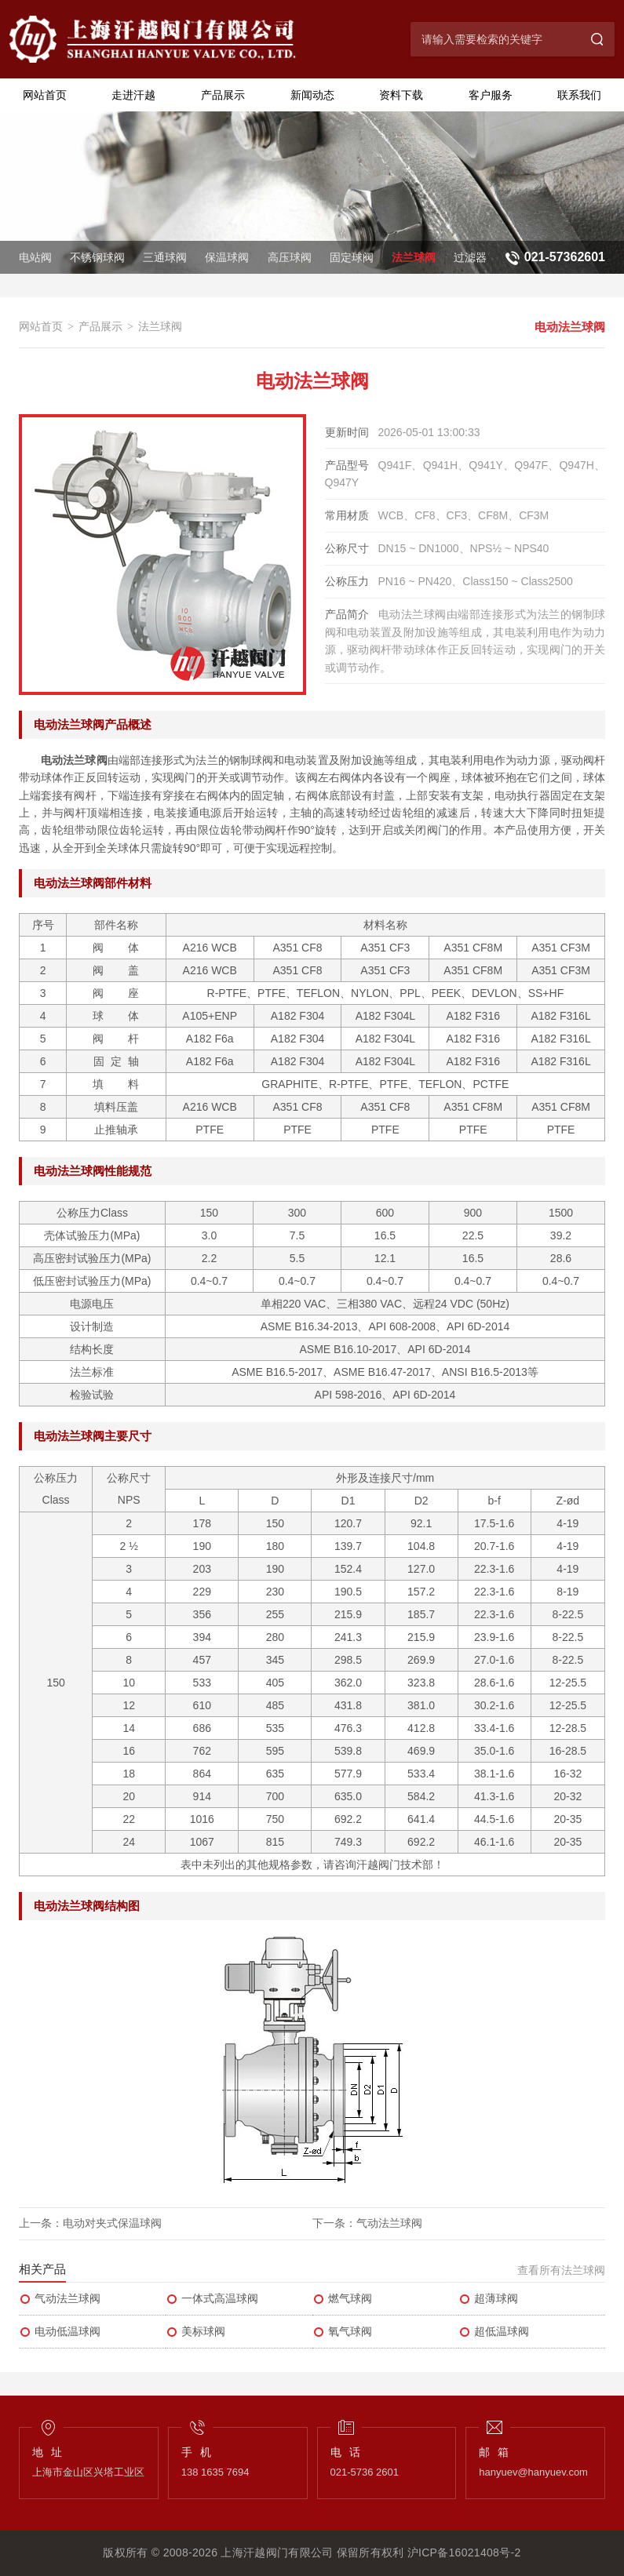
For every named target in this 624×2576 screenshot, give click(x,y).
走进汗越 (133, 95)
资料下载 (401, 95)
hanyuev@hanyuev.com (533, 2472)
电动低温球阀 (59, 2332)
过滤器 (470, 257)
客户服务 (491, 95)
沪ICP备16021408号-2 (464, 2552)
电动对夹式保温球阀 (112, 2223)
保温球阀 (227, 257)
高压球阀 (290, 257)
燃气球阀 (342, 2299)
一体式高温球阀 (212, 2299)
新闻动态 (312, 95)
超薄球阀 (488, 2299)
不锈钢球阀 (97, 257)
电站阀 (35, 257)
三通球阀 (165, 257)
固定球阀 (352, 257)
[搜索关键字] (495, 39)
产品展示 (223, 95)
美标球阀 (195, 2332)
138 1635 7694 (215, 2472)
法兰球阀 (414, 257)
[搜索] (597, 39)
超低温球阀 (493, 2332)
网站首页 (45, 95)
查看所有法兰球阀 (561, 2270)
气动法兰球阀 (389, 2223)
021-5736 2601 (364, 2472)
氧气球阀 (342, 2332)
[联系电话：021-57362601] (553, 257)
